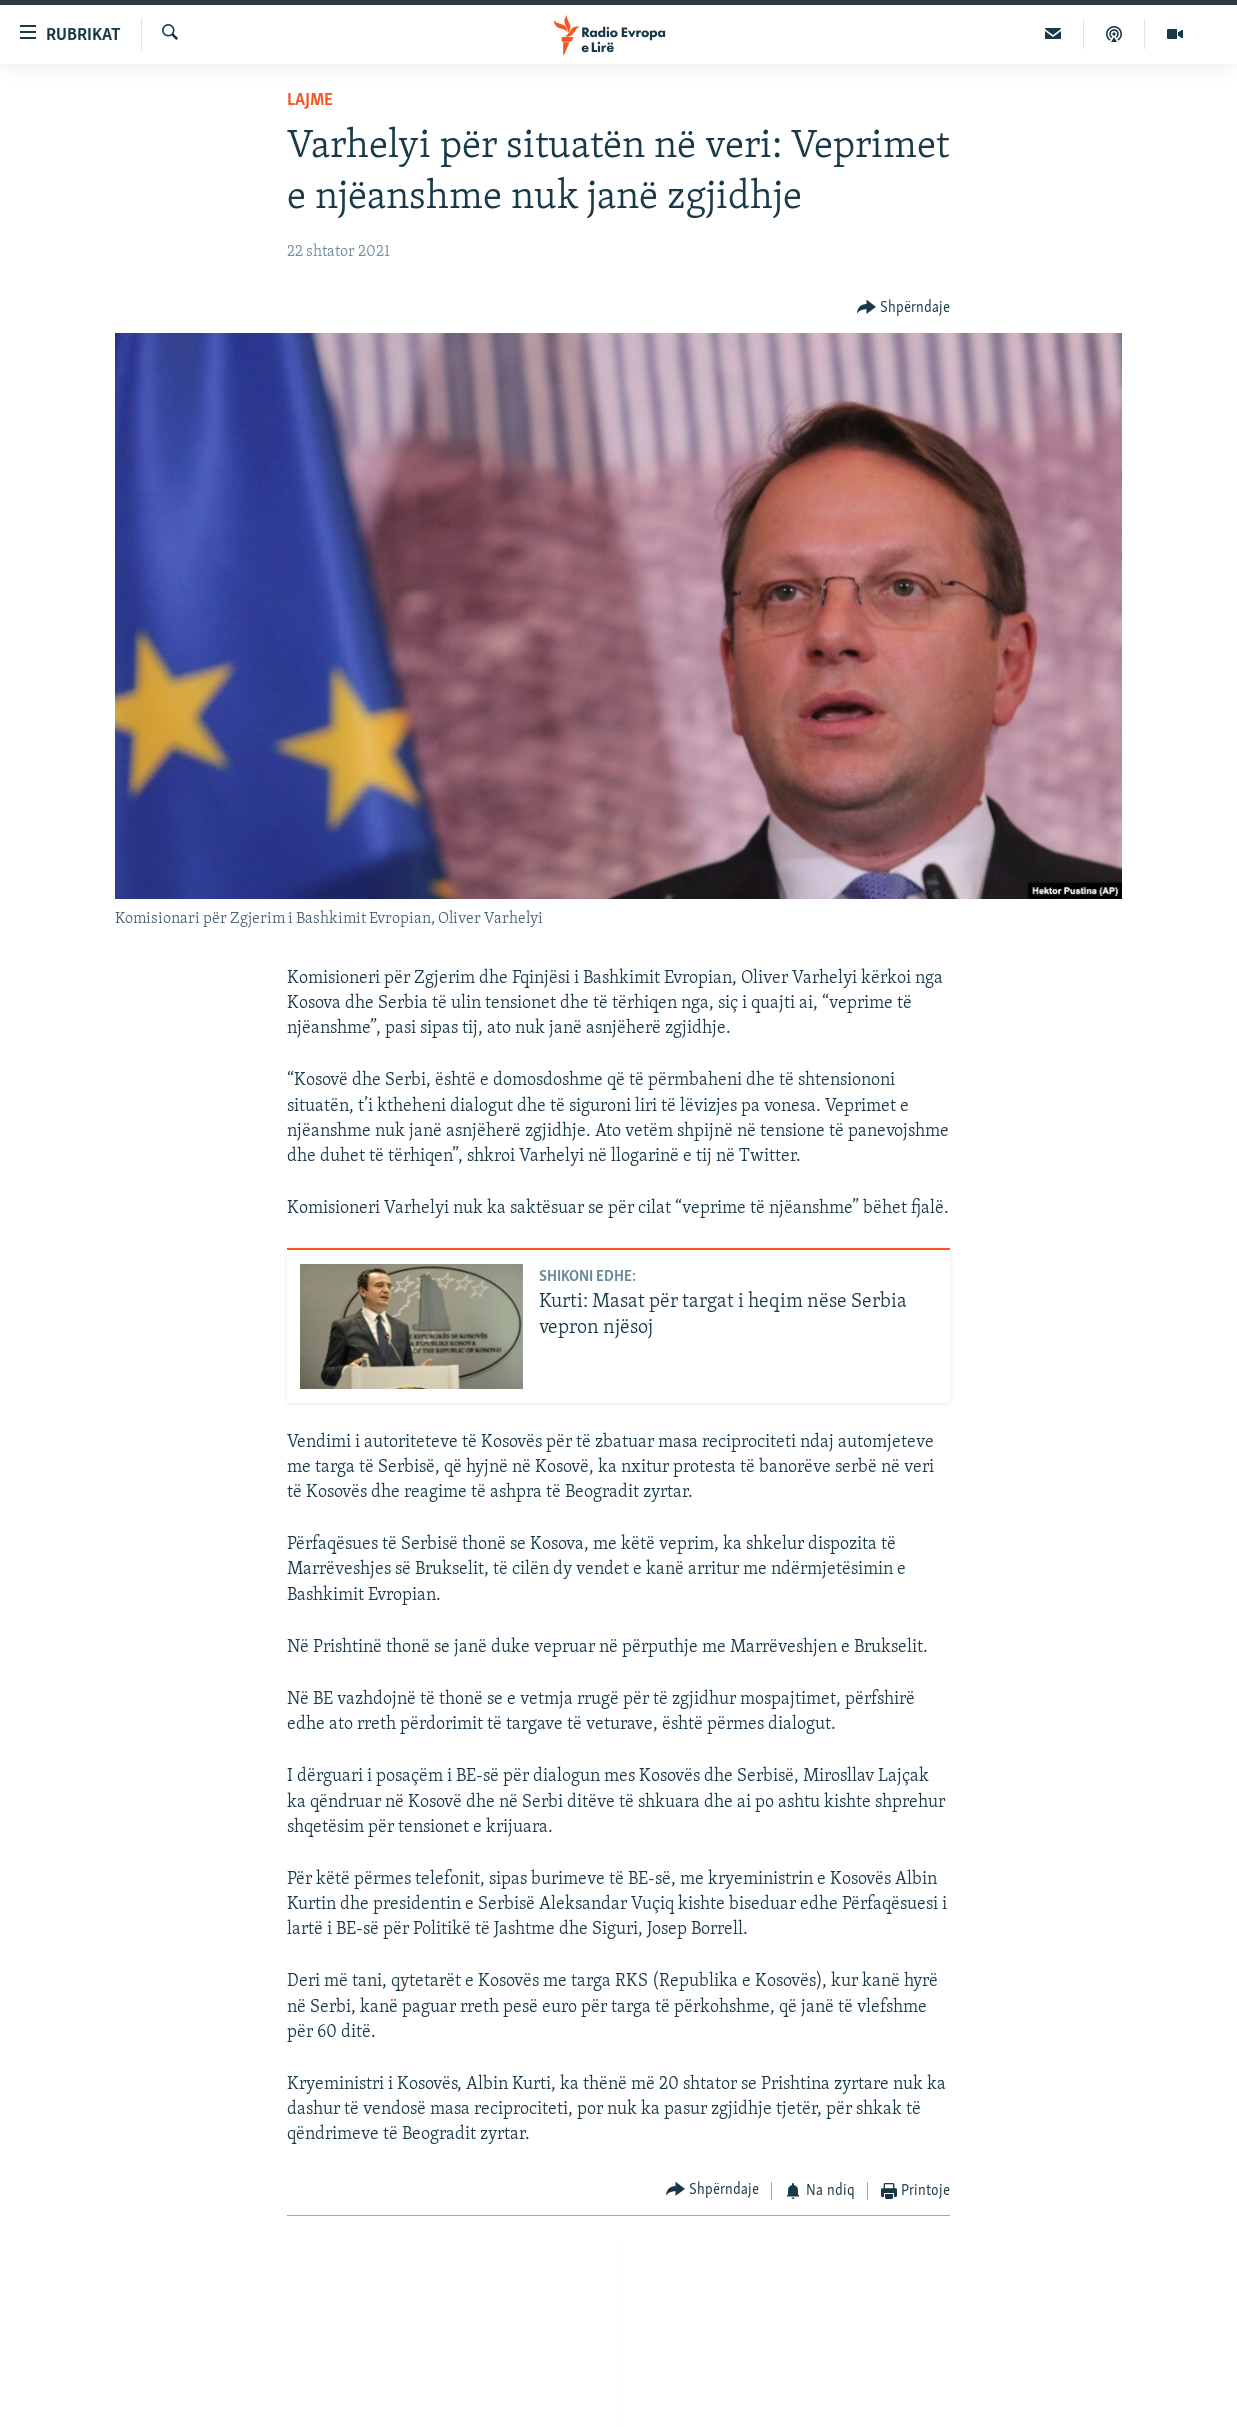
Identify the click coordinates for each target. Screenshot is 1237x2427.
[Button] (904, 307)
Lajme (310, 100)
